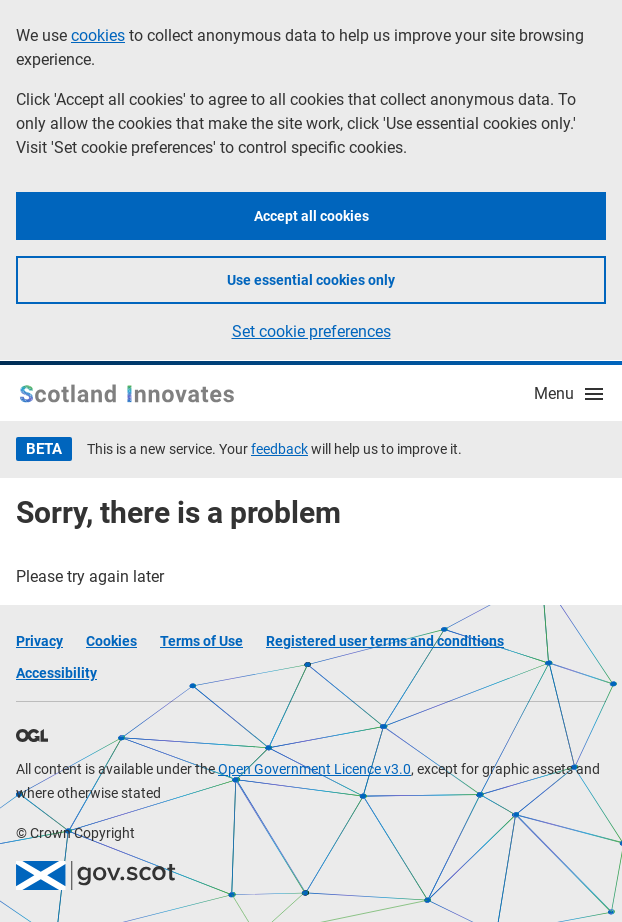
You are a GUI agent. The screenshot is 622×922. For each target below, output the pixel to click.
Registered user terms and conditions (385, 641)
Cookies (111, 641)
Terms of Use (201, 641)
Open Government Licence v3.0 (314, 769)
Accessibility (56, 673)
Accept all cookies (311, 216)
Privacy (39, 641)
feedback (279, 449)
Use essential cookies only (311, 280)
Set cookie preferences (311, 331)
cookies (98, 35)
